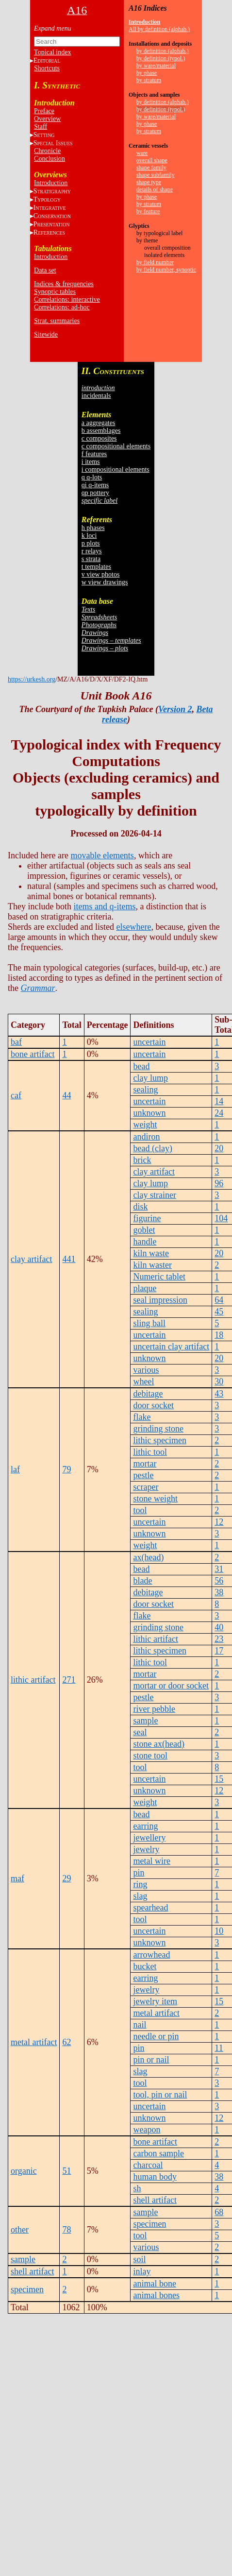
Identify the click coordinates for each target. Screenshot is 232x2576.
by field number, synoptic (166, 269)
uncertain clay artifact (171, 1346)
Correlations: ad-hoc (62, 307)
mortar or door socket (170, 1685)
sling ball (149, 1323)
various (146, 1370)
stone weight (155, 1498)
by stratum (148, 80)
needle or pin (156, 2036)
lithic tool (150, 1452)
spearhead (150, 1907)
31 (219, 1569)
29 (66, 1878)
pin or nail (151, 2059)
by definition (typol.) (160, 58)
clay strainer (154, 1195)
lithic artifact (33, 1680)
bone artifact (32, 1054)
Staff (40, 126)
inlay (141, 2271)
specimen (149, 2224)
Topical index (52, 52)
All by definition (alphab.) (159, 29)
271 (68, 1680)
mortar (144, 1463)
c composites (99, 438)
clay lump (150, 1078)
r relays (92, 551)
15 (219, 1779)
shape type (148, 182)
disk (140, 1206)
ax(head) (148, 1557)
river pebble (154, 1709)
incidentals (96, 395)
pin (138, 1872)
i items (91, 461)
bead (141, 1066)
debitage (148, 1394)
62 (66, 2042)
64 (219, 1300)
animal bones (156, 2295)
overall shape (151, 160)
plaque (144, 1288)
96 (219, 1183)
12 (219, 1522)
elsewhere (133, 927)
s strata (91, 559)
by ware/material (156, 65)
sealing (145, 1089)
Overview (47, 118)
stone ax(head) (158, 1744)
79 (66, 1469)
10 (219, 1931)
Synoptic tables (55, 291)
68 (219, 2212)
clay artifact (31, 1259)
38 (219, 1592)
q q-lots (92, 477)
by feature (148, 211)
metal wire (151, 1861)
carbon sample (158, 2153)
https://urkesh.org (31, 679)
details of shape (154, 189)
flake (141, 1417)
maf (17, 1878)
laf (15, 1469)
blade (142, 1581)
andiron (146, 1137)
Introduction (50, 183)
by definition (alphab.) (162, 51)
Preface (44, 111)
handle (144, 1241)
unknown (149, 1113)
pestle (143, 1475)
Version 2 (175, 709)
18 (219, 1335)
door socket (153, 1405)
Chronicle (47, 150)
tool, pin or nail (160, 2094)
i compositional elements (115, 469)
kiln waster (152, 1265)
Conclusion (49, 158)
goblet (144, 1230)
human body (155, 2177)
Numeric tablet (159, 1276)
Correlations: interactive (67, 299)
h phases (93, 527)
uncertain (149, 1042)
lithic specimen (159, 1440)
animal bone (154, 2283)
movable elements (101, 855)
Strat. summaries (57, 320)
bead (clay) (152, 1148)
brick (142, 1160)
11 (219, 2048)
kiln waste (151, 1253)
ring (140, 1884)
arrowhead (151, 1955)
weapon (146, 2129)
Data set (45, 270)
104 (221, 1218)
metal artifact (34, 2042)
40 (219, 1627)
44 (66, 1095)
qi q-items (95, 485)
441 (68, 1259)
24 (219, 1113)
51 (66, 2171)
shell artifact (154, 2200)
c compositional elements (116, 446)
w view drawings (105, 582)
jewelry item (155, 2001)
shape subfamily (155, 174)
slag (140, 1896)
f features (94, 454)
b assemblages (101, 430)
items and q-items (104, 906)
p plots (91, 543)
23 (219, 1639)
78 (66, 2230)
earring (145, 1826)
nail (139, 2025)
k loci (89, 535)
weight (145, 1124)
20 (219, 1148)
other (20, 2230)
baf (16, 1042)
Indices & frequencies (64, 284)
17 (219, 1650)
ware (142, 153)
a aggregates (99, 422)
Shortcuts (47, 68)
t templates (96, 566)
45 (219, 1311)
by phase (146, 72)
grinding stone (158, 1428)
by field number (155, 262)
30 (219, 1381)
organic (24, 2171)
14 (219, 1101)
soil (139, 2259)
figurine (147, 1218)
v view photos (101, 574)
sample (145, 1720)
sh (137, 2188)
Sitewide (46, 334)
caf (16, 1095)
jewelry (146, 1849)
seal (140, 1732)
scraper (145, 1487)
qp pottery (95, 492)
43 (219, 1394)
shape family (151, 167)
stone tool (150, 1755)
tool (140, 1510)
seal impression (160, 1300)
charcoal (148, 2165)
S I (53, 143)
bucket (144, 1966)
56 (219, 1581)
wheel (143, 1381)
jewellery (149, 1837)
